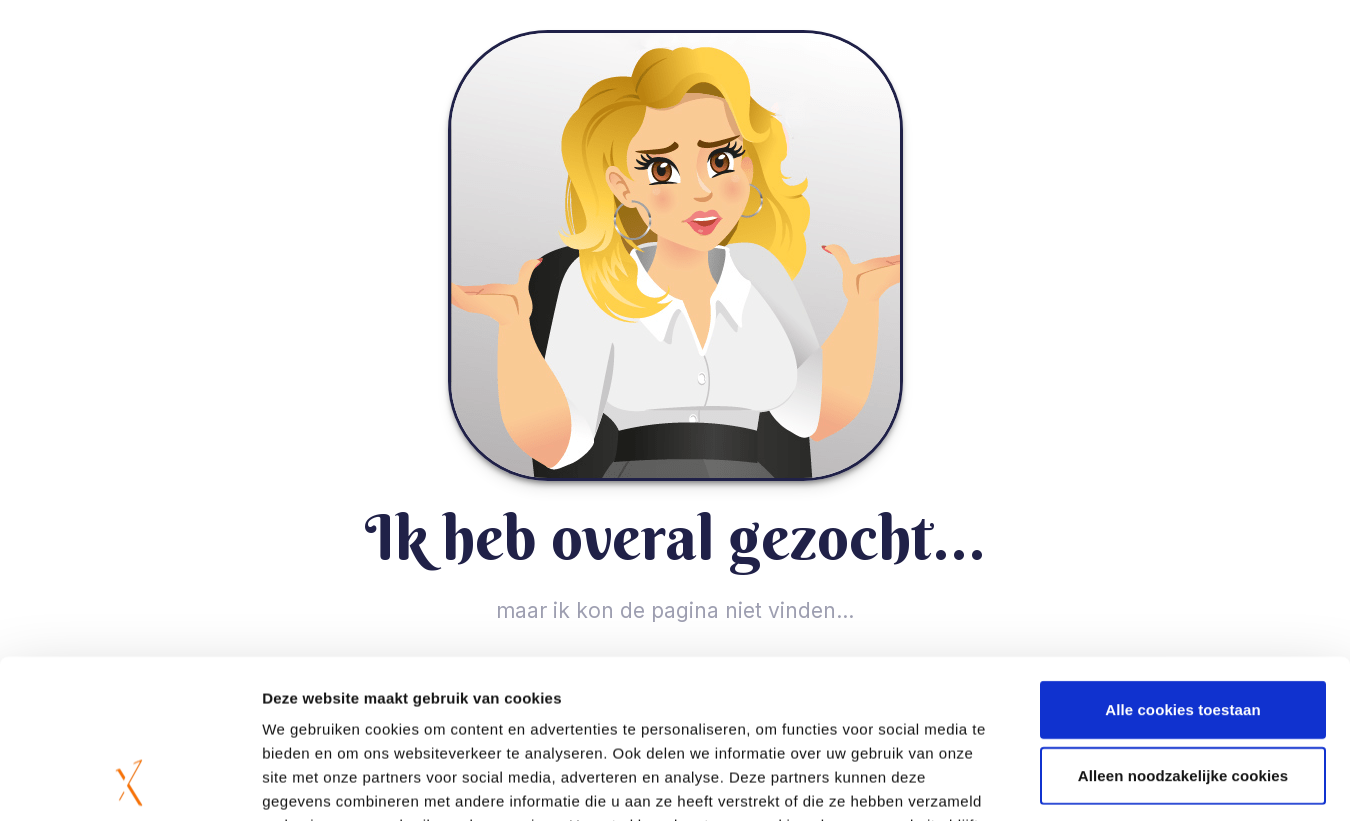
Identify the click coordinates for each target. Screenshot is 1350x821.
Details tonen (1080, 781)
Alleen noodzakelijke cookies (1183, 626)
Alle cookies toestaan (1183, 560)
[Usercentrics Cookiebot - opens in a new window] (129, 782)
